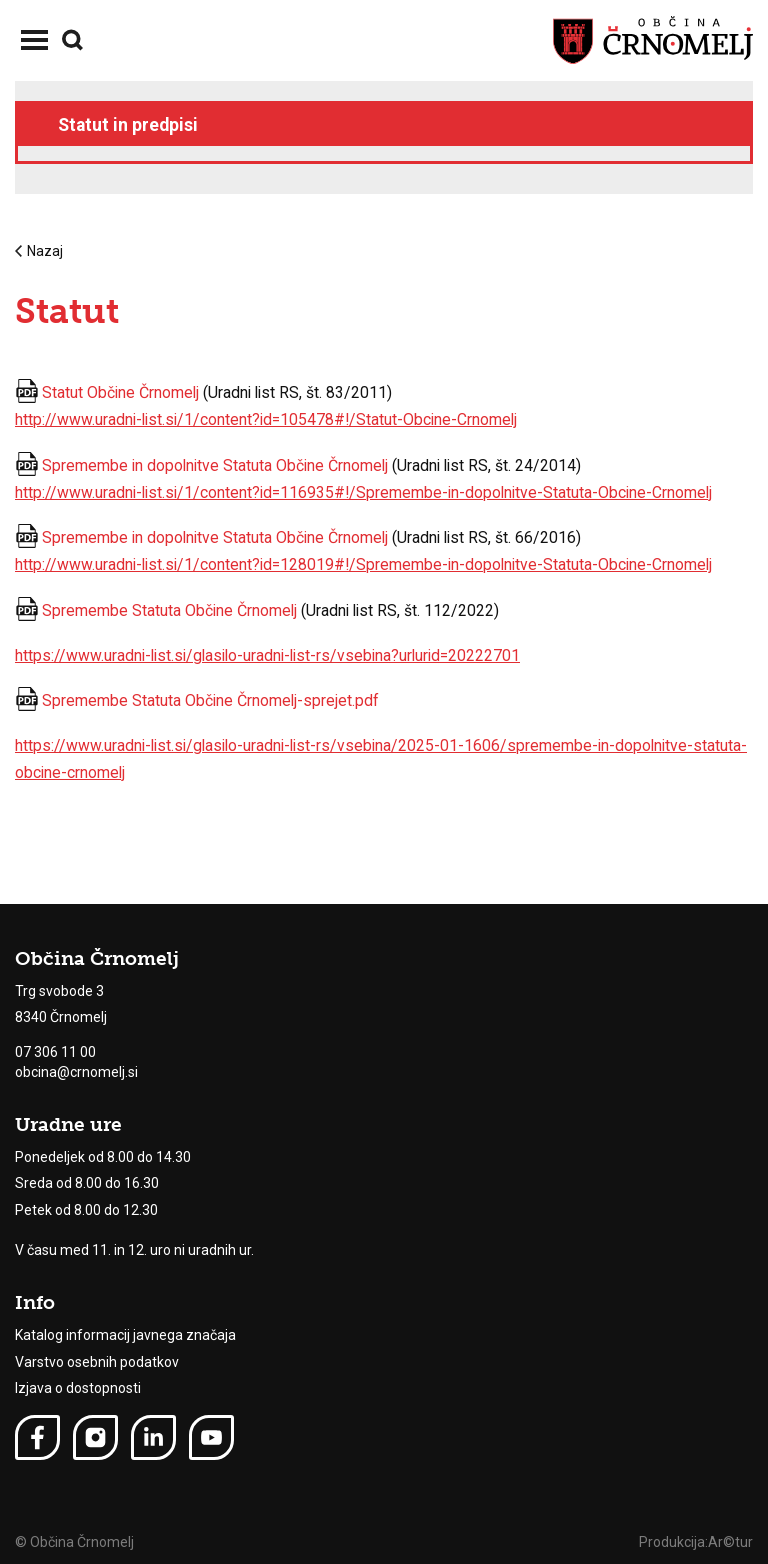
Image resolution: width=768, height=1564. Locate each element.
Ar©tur (730, 1542)
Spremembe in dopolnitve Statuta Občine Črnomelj (215, 465)
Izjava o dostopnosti (78, 1388)
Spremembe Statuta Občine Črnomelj (169, 610)
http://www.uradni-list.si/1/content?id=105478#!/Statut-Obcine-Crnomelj (266, 419)
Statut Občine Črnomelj (120, 392)
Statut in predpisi (128, 125)
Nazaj (39, 251)
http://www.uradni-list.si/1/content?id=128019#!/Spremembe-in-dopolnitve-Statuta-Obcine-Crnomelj (363, 564)
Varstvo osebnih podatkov (97, 1362)
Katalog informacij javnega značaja (125, 1335)
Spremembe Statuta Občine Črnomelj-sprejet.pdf (210, 700)
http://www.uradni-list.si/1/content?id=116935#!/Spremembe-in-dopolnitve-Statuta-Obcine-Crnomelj (363, 492)
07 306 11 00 (55, 1052)
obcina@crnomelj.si (76, 1072)
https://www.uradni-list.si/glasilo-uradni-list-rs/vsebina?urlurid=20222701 (267, 655)
